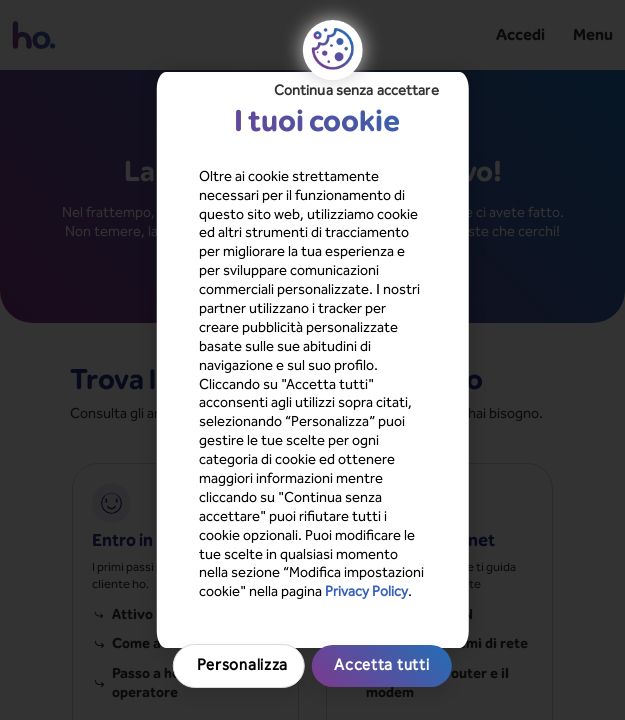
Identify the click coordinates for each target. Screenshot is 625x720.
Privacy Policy (196, 451)
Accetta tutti (312, 546)
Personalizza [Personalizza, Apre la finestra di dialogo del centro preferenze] (312, 503)
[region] (313, 360)
